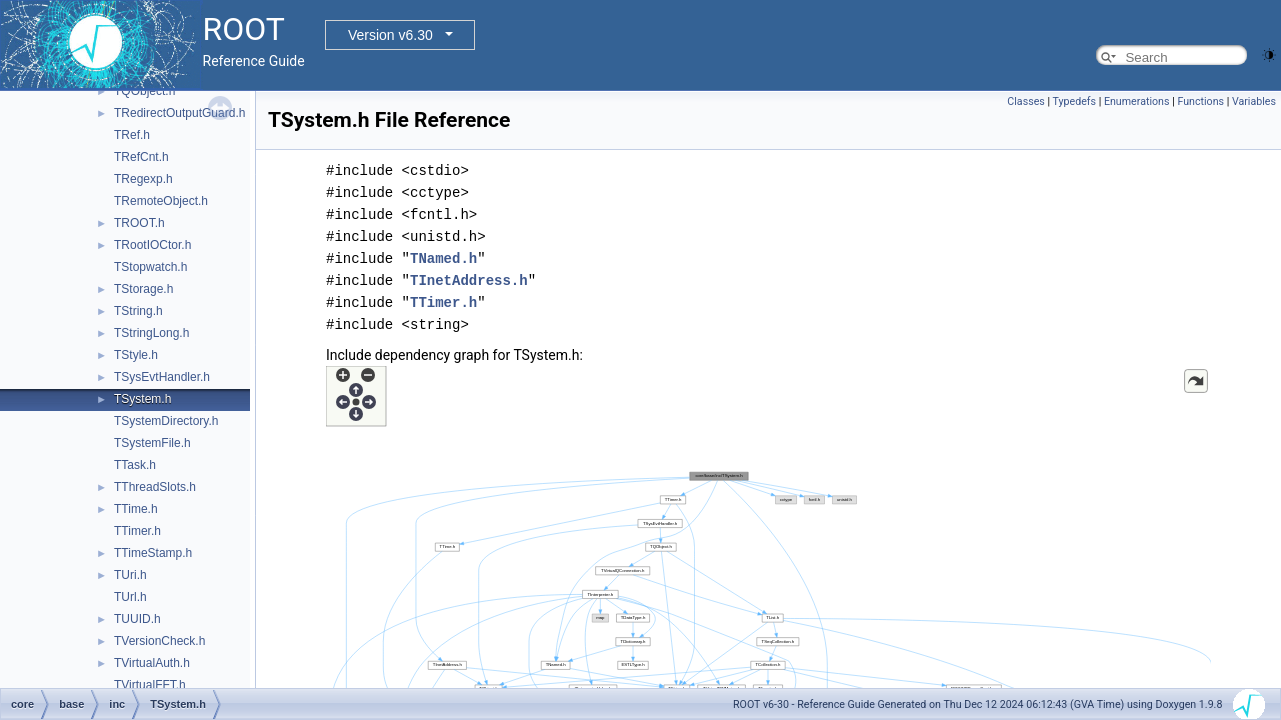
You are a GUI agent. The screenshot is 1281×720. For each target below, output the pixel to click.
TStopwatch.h (150, 267)
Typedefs (1075, 101)
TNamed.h (443, 258)
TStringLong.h (151, 333)
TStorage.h (143, 289)
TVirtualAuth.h (152, 663)
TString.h (138, 311)
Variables (1254, 101)
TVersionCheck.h (159, 641)
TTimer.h (137, 531)
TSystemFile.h (152, 443)
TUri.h (130, 575)
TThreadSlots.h (155, 487)
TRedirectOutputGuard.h (179, 113)
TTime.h (136, 509)
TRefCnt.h (141, 157)
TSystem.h (142, 399)
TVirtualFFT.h (150, 685)
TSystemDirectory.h (166, 421)
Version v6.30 (390, 35)
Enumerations (1137, 101)
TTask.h (135, 465)
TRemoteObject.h (161, 201)
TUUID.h (137, 619)
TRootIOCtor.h (152, 245)
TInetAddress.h (469, 280)
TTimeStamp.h (153, 553)
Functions (1200, 101)
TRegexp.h (143, 179)
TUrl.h (130, 597)
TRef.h (132, 135)
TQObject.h (144, 91)
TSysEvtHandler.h (162, 377)
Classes (1025, 101)
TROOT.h (139, 223)
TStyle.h (136, 355)
